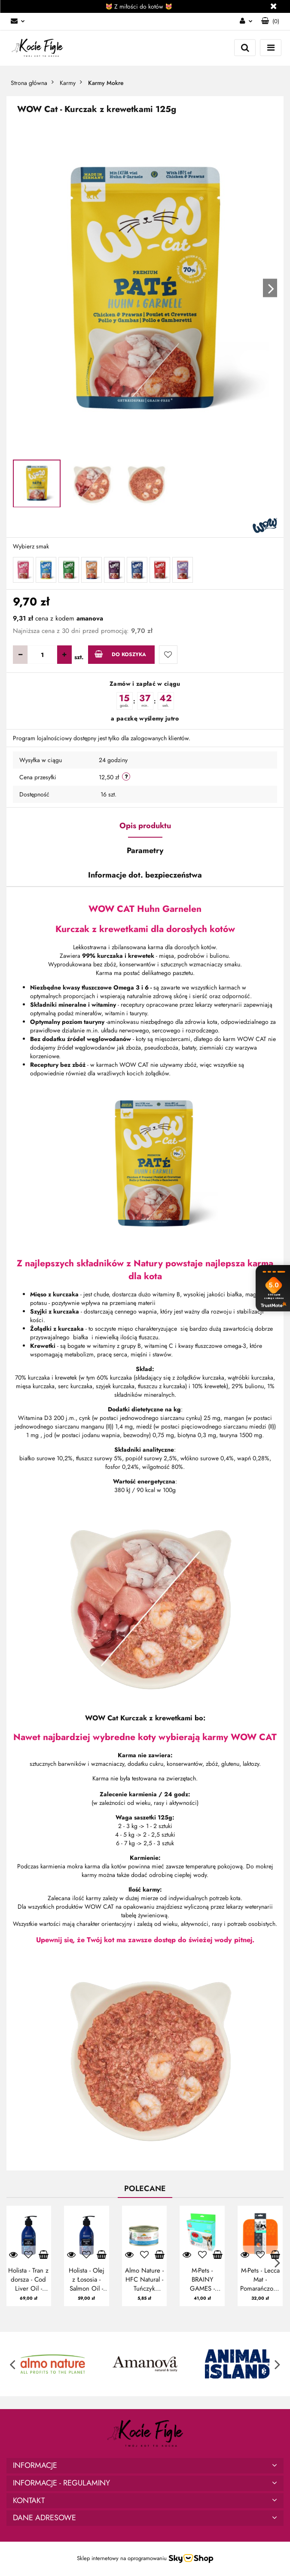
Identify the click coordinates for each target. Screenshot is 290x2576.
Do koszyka (120, 654)
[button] (270, 21)
